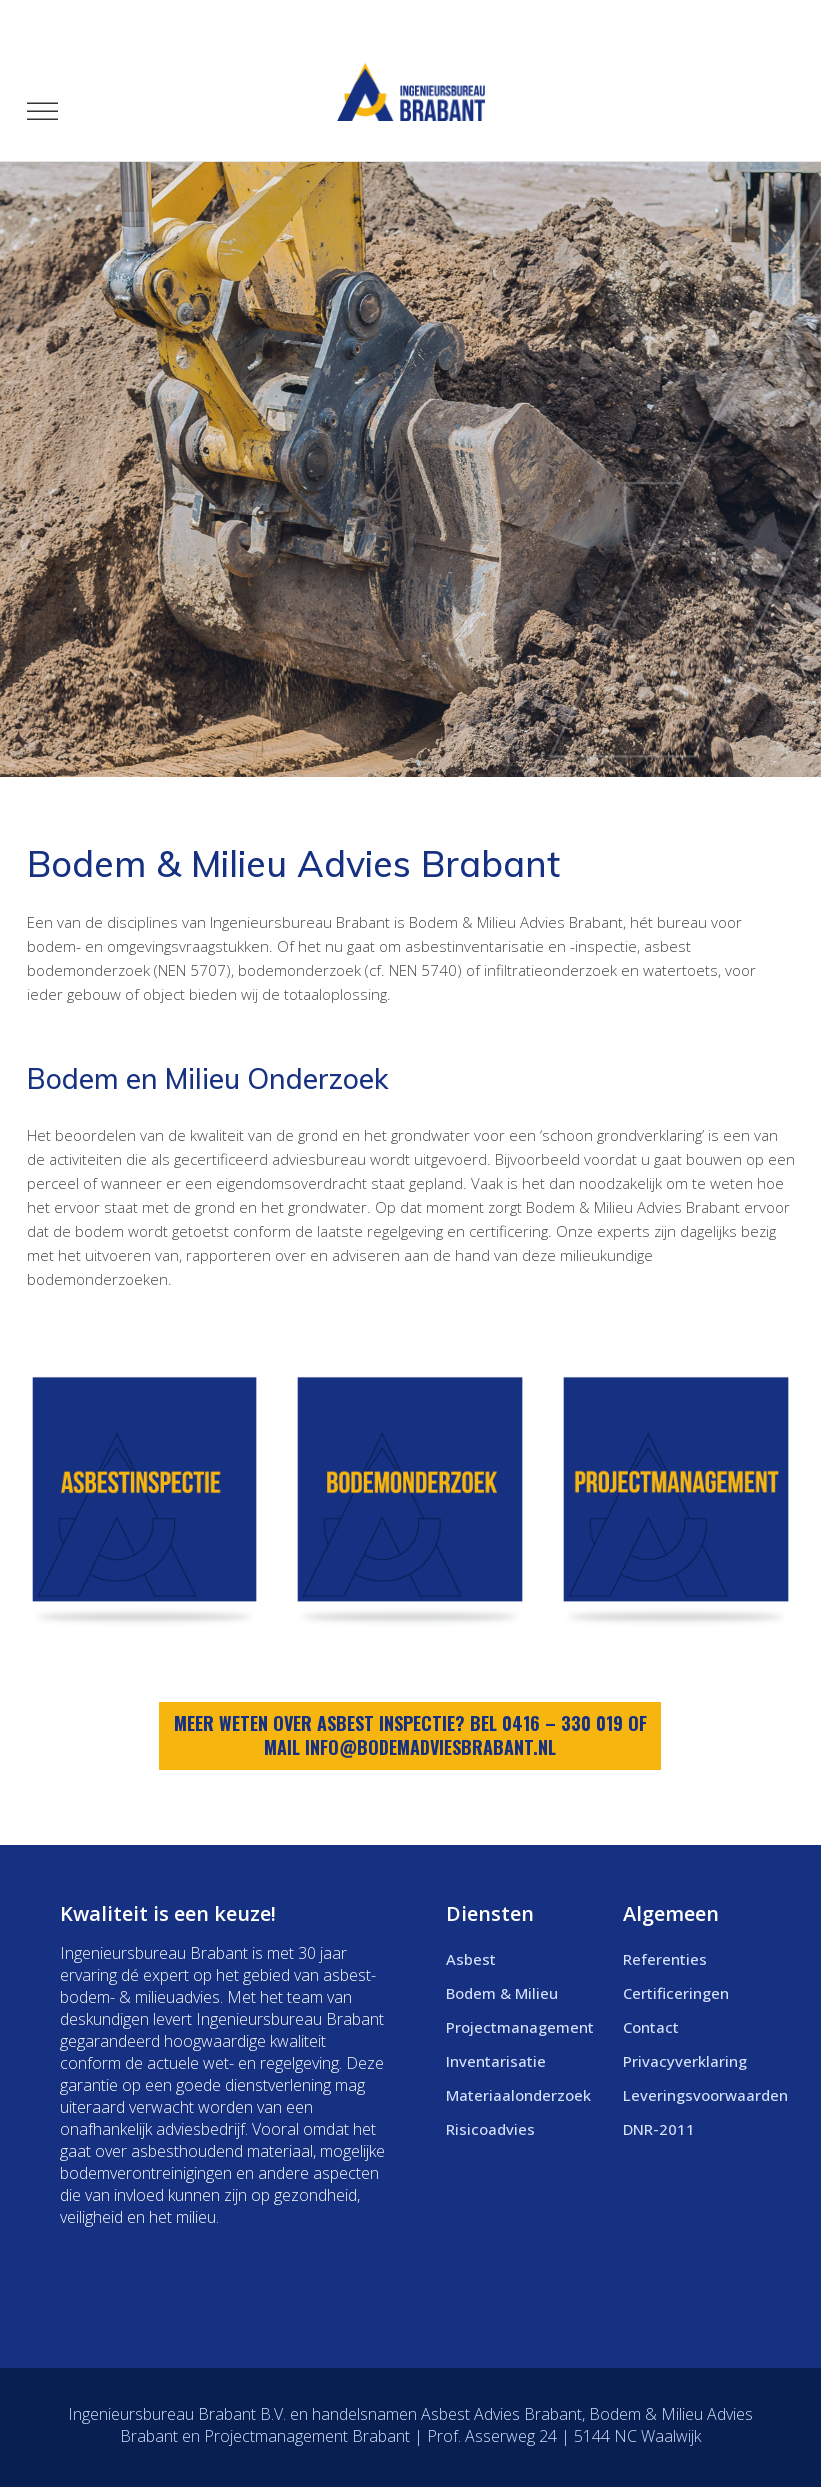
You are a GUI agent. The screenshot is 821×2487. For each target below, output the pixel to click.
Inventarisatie (496, 2061)
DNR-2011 (659, 2129)
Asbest (471, 1959)
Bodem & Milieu (502, 1993)
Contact (651, 2027)
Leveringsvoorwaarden (705, 2095)
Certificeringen (676, 1993)
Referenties (665, 1959)
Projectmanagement (520, 2027)
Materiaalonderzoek (518, 2095)
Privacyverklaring (685, 2061)
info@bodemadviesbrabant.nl (430, 1747)
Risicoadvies (490, 2129)
